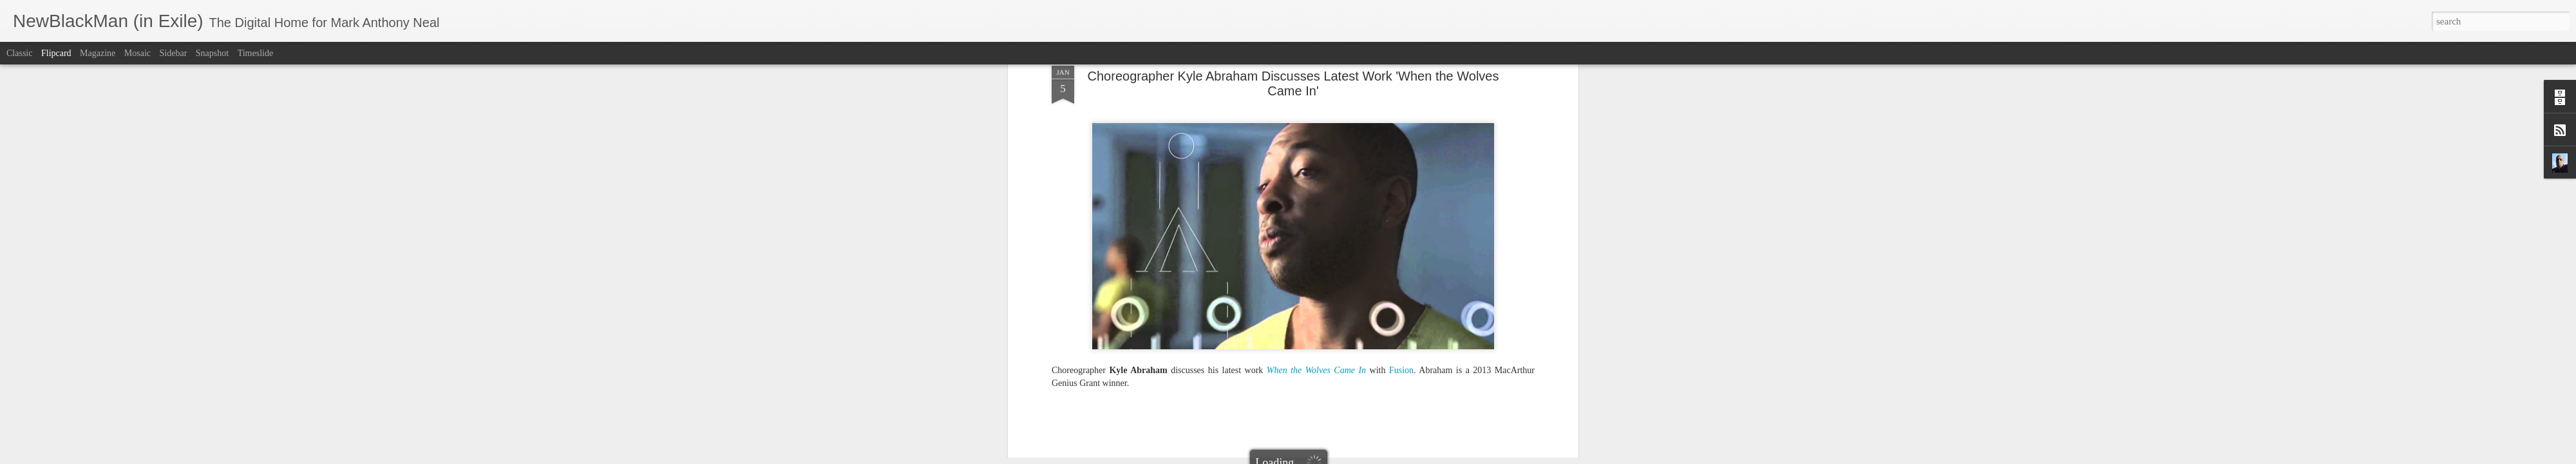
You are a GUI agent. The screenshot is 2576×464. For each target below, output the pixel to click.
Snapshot (212, 53)
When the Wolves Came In (1464, 168)
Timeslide (256, 53)
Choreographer (1130, 168)
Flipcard (56, 53)
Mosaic (137, 53)
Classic (19, 53)
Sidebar (173, 53)
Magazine (97, 53)
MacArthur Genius (1281, 168)
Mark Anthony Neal (1344, 151)
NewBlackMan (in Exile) (1366, 168)
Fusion (1173, 168)
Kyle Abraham (1216, 168)
